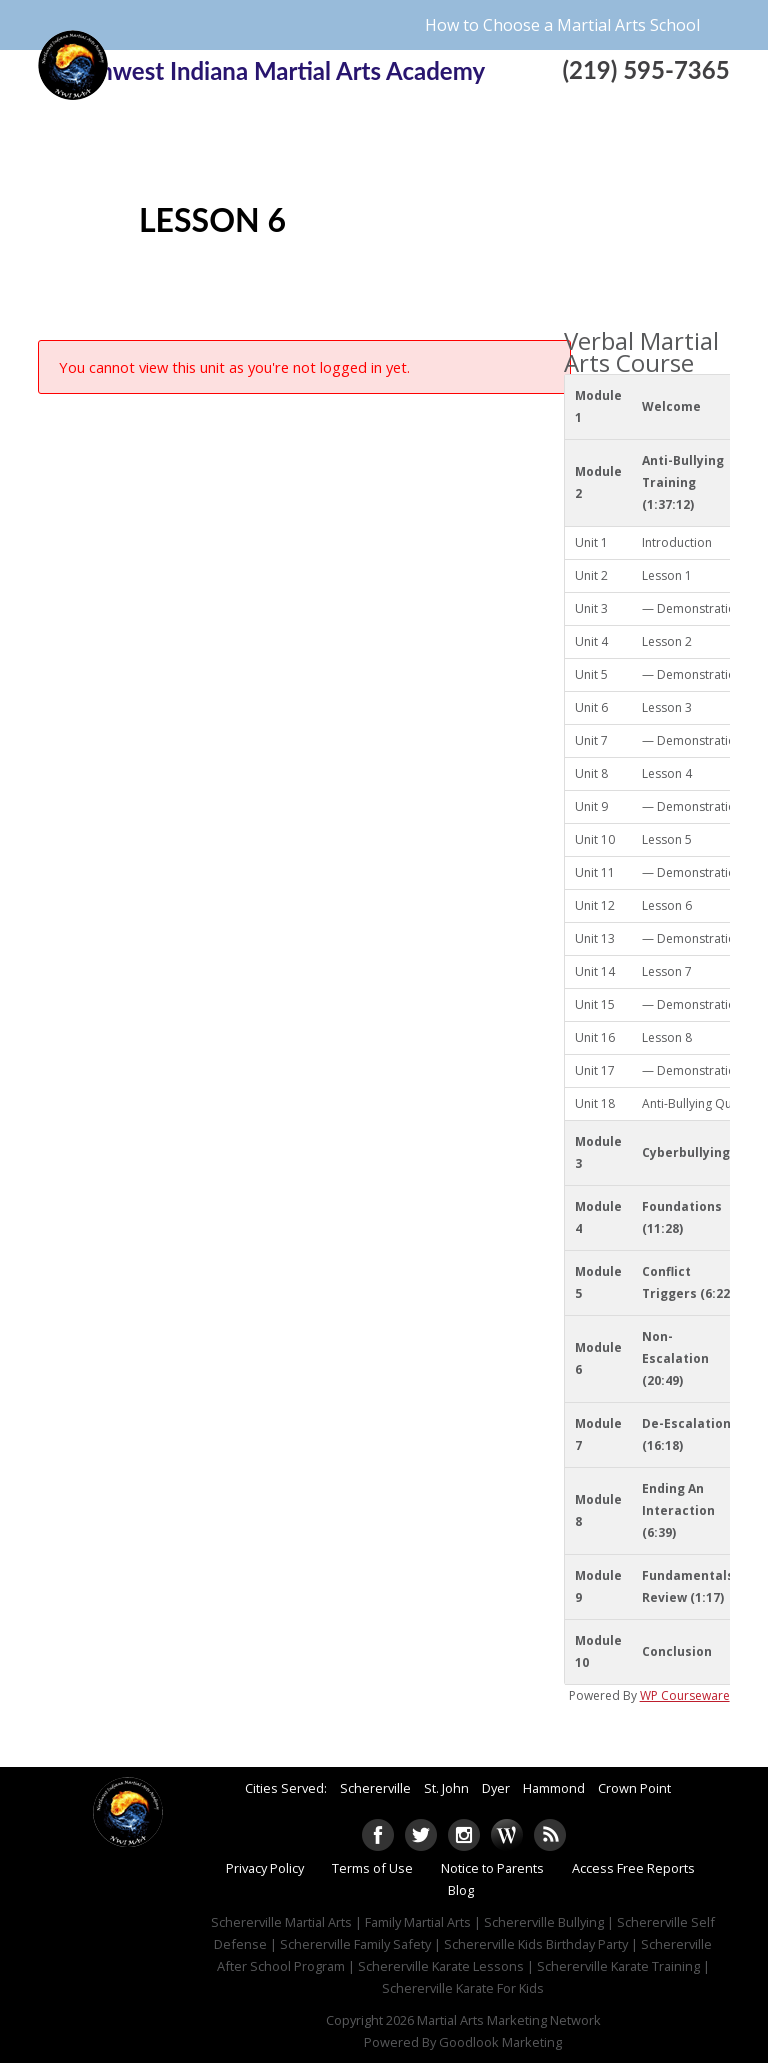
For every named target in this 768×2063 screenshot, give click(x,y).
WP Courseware (685, 1695)
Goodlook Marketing (500, 2042)
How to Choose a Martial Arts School (562, 25)
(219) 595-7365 (645, 69)
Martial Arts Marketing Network (509, 2020)
